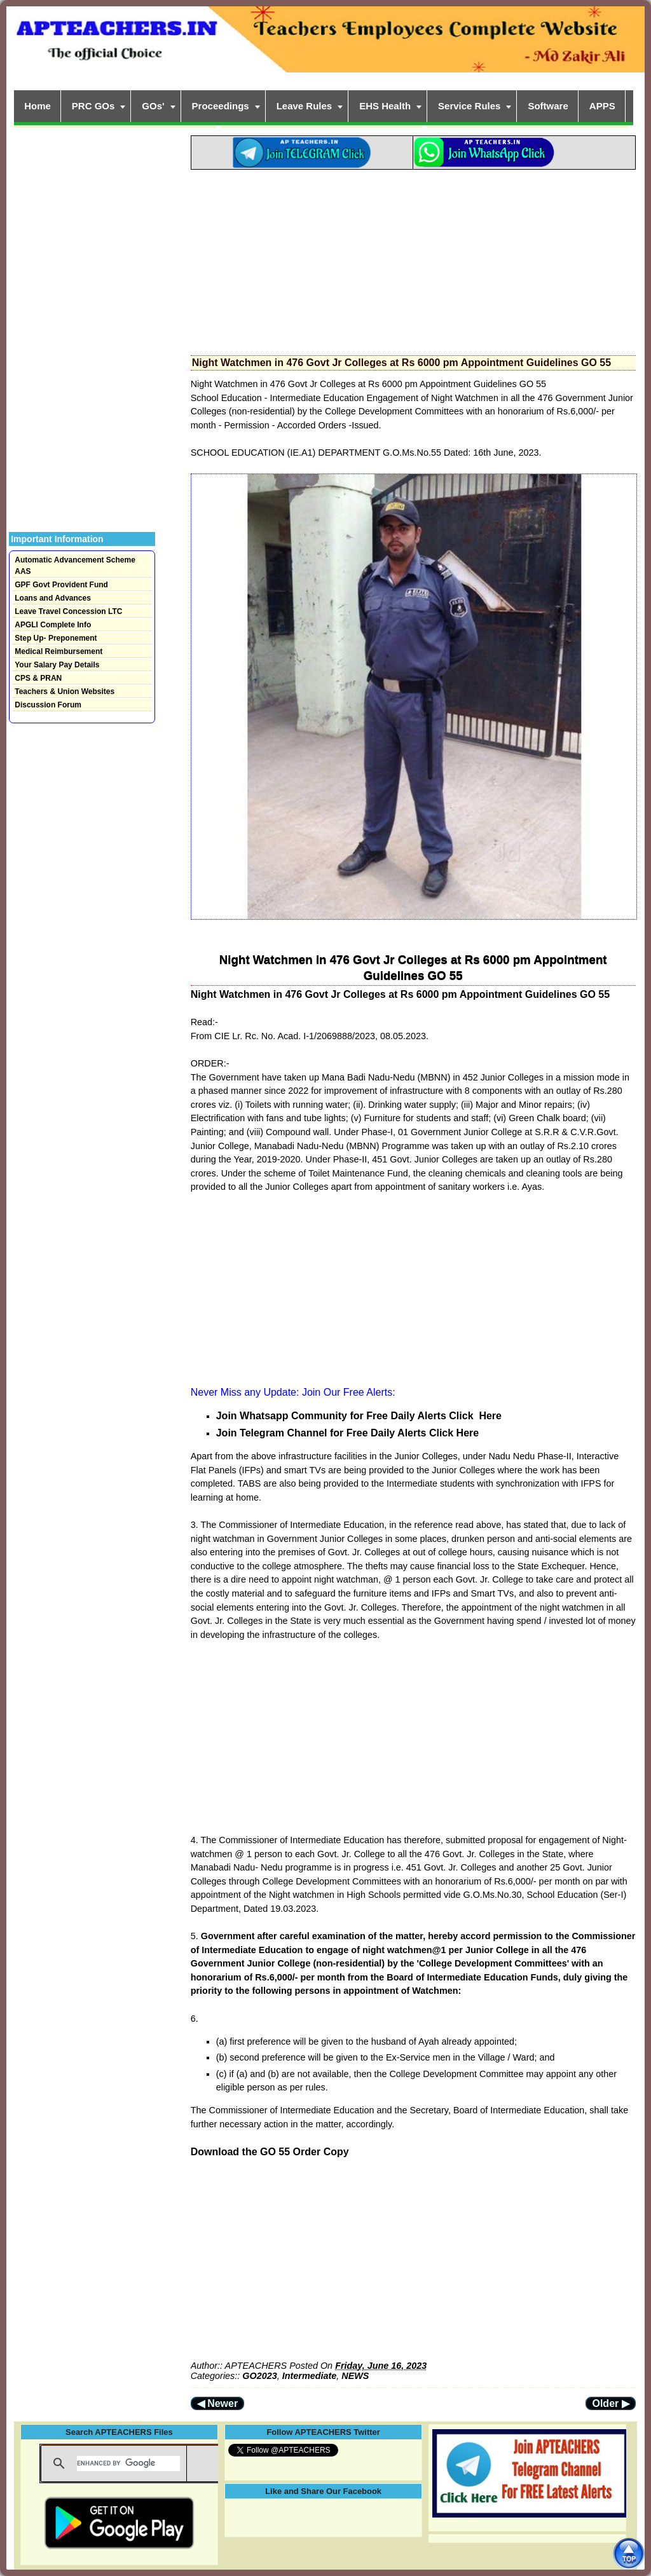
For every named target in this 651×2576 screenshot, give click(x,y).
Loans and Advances (53, 598)
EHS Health (385, 105)
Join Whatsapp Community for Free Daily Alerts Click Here (359, 1415)
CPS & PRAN (38, 678)
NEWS (355, 2376)
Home (37, 105)
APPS (602, 105)
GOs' (153, 105)
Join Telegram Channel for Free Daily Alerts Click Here (347, 1433)
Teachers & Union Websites (64, 691)
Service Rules (469, 105)
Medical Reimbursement (58, 651)
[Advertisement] (413, 259)
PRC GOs (93, 105)
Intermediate (309, 2376)
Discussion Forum (48, 704)
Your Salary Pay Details (57, 664)
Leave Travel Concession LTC (68, 611)
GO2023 (259, 2376)
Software (548, 105)
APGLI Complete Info (53, 624)
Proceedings (220, 105)
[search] (128, 2463)
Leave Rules (304, 105)
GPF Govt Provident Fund (61, 584)
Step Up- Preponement (56, 638)
